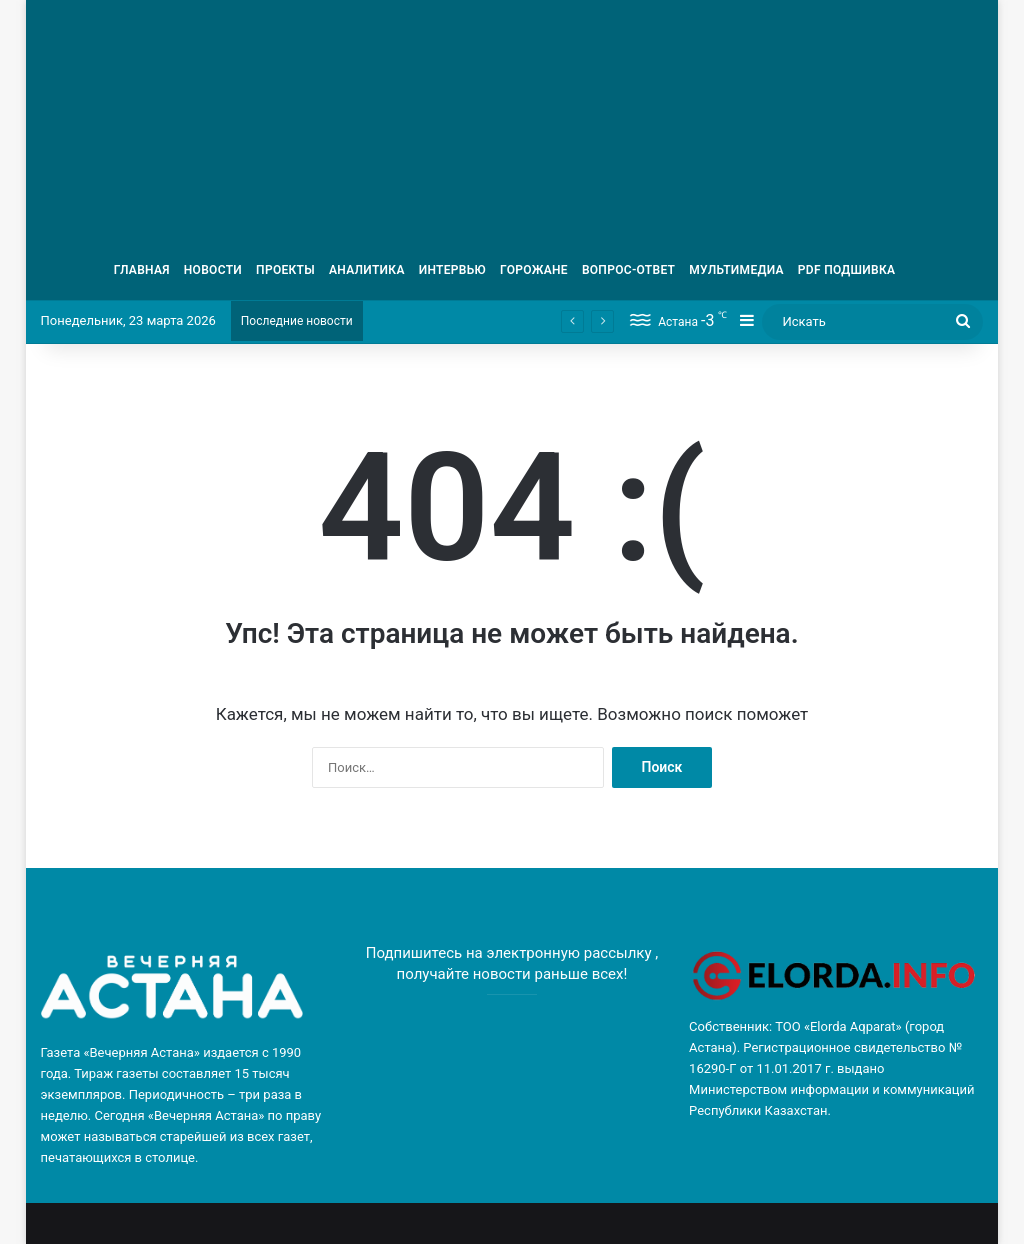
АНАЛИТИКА (367, 270)
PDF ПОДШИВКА (847, 270)
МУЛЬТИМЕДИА (736, 270)
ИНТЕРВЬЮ (452, 270)
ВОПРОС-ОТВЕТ (628, 270)
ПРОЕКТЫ (285, 270)
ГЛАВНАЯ (142, 270)
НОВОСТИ (213, 270)
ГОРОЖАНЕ (534, 270)
